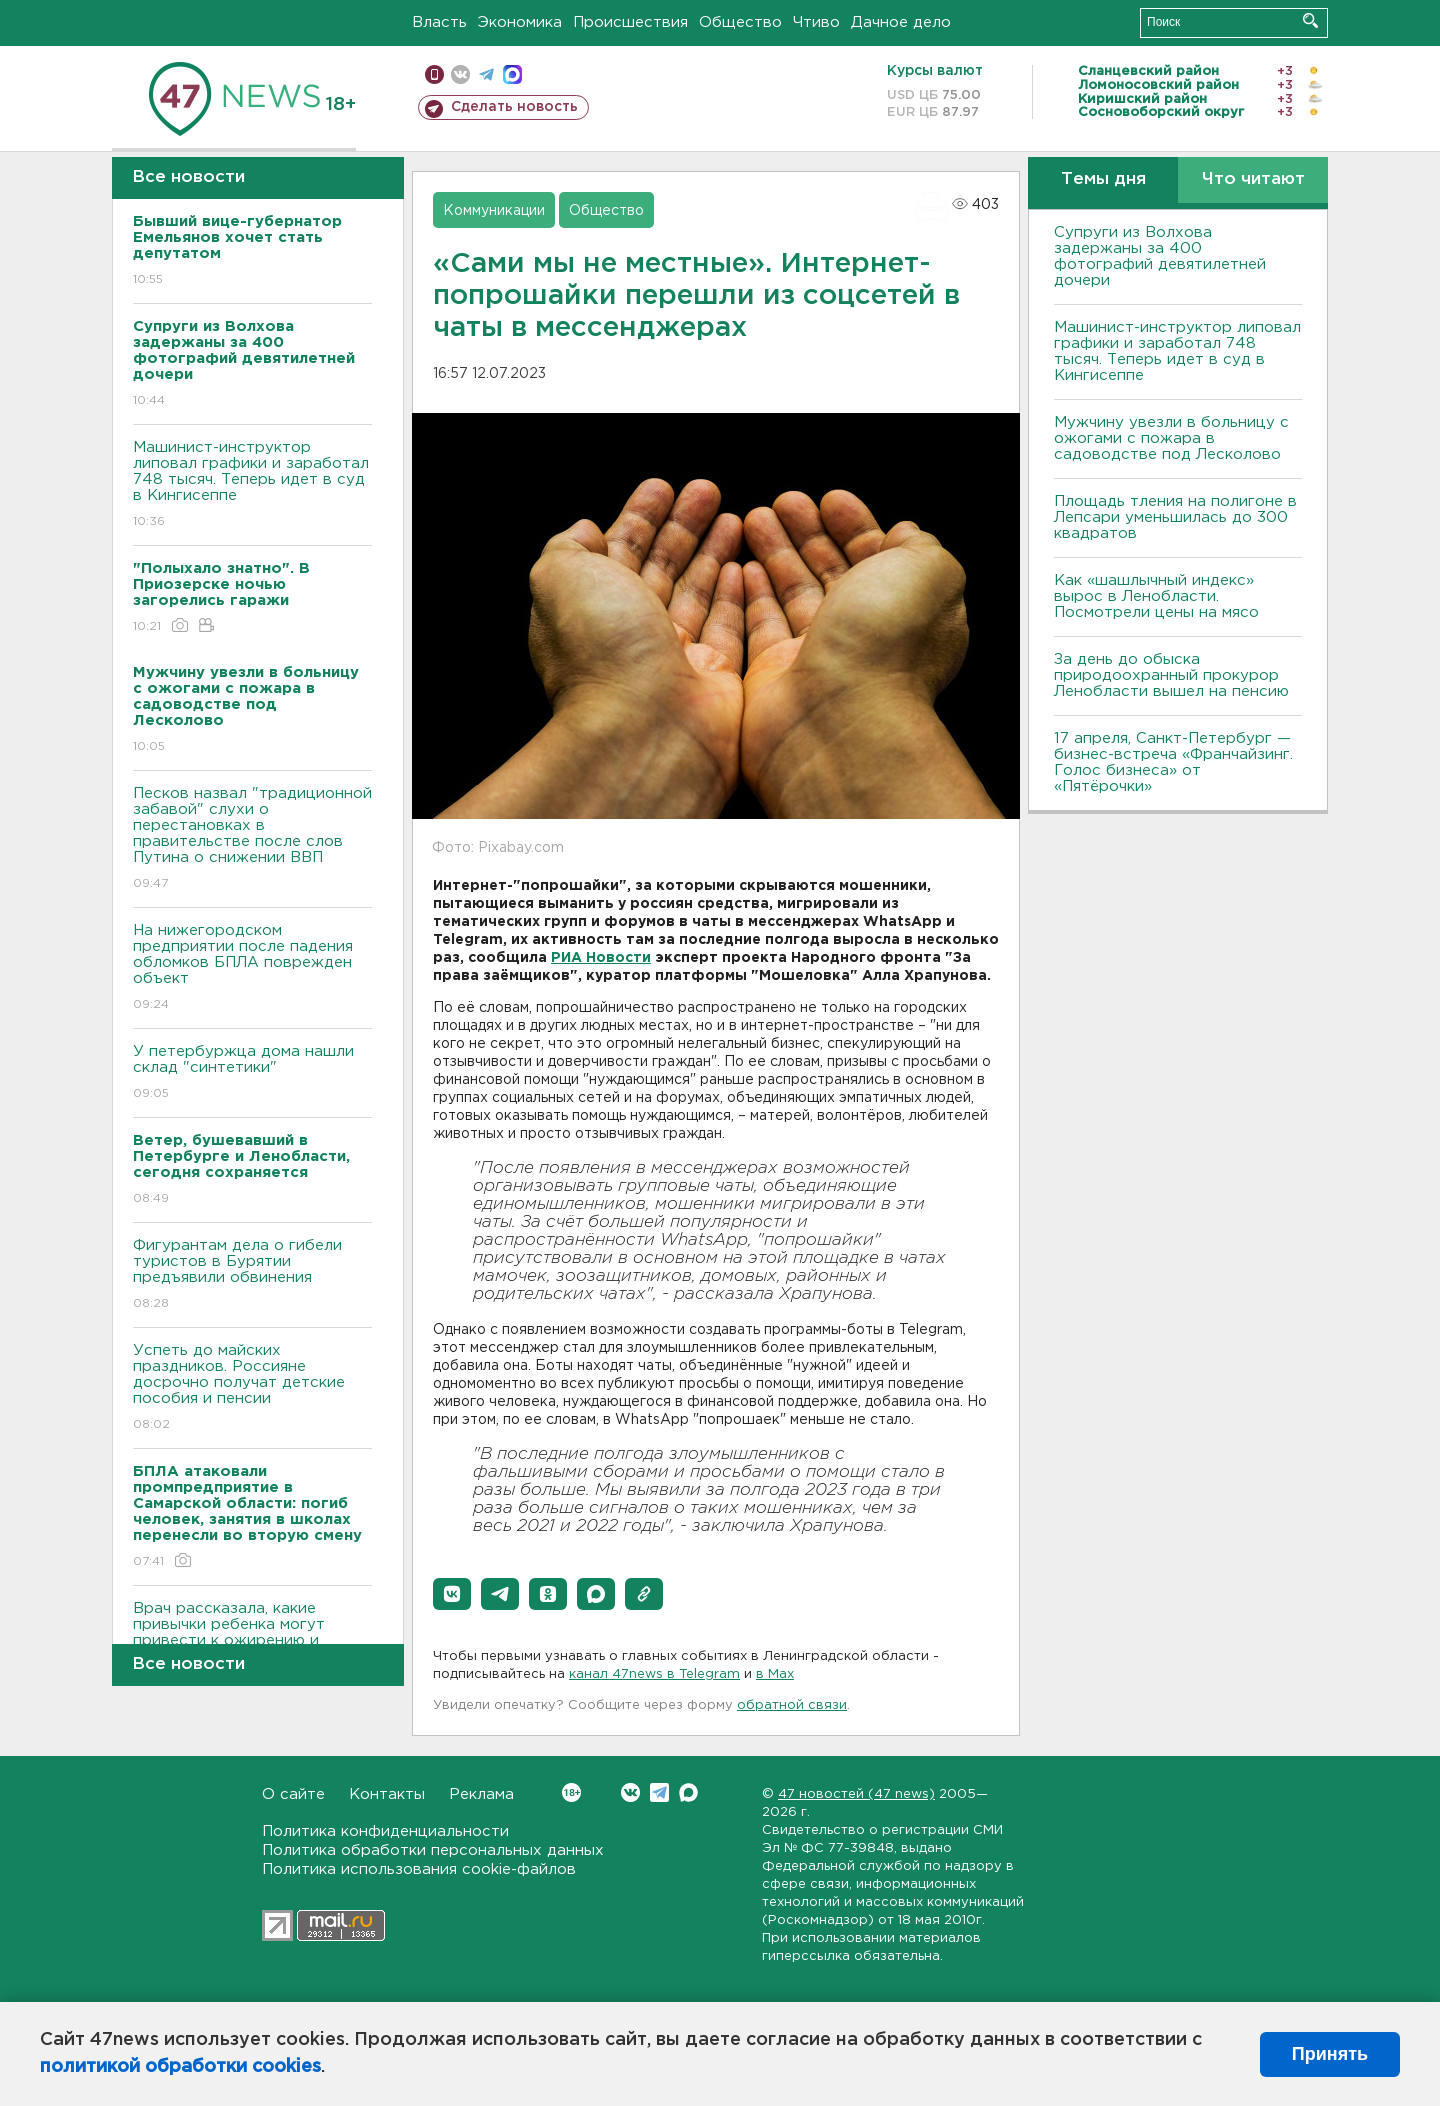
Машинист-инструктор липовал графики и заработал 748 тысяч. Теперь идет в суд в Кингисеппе (252, 485)
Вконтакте (571, 1792)
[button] (452, 1594)
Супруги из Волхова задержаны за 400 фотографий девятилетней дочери (1160, 256)
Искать (1310, 20)
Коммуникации (494, 211)
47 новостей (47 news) (856, 1794)
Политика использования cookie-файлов (419, 1869)
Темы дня (1103, 179)
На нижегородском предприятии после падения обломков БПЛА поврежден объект (252, 968)
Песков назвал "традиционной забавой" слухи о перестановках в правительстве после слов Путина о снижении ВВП (252, 839)
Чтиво (816, 22)
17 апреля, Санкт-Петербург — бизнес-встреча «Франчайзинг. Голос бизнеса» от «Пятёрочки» (1173, 762)
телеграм (486, 74)
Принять (1330, 2054)
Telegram (659, 1792)
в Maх (775, 1674)
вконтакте (460, 74)
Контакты (387, 1794)
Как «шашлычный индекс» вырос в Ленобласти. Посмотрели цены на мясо (1159, 596)
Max (688, 1792)
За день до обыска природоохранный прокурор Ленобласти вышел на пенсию (1171, 675)
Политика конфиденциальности (385, 1831)
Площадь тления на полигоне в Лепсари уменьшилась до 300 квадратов (1175, 517)
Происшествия (630, 22)
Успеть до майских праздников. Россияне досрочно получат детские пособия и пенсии (252, 1388)
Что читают (1253, 179)
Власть (439, 22)
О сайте (293, 1794)
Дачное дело (901, 22)
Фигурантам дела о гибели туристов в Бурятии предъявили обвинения (252, 1275)
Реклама (481, 1794)
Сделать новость (514, 107)
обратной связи (792, 1705)
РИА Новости (601, 958)
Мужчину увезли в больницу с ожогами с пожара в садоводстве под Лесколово (1171, 438)
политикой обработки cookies (180, 2067)
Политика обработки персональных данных (433, 1850)
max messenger (512, 74)
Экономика (520, 22)
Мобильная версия (434, 74)
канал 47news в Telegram (654, 1674)
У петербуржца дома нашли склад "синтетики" (252, 1073)
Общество (740, 22)
